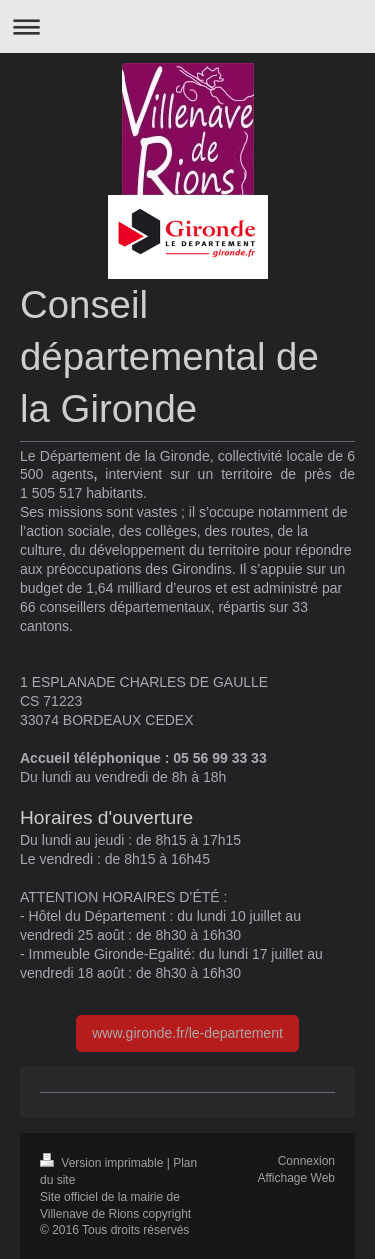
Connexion (306, 1161)
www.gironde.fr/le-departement (187, 1033)
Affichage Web (296, 1178)
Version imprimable (103, 1163)
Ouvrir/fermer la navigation (187, 26)
